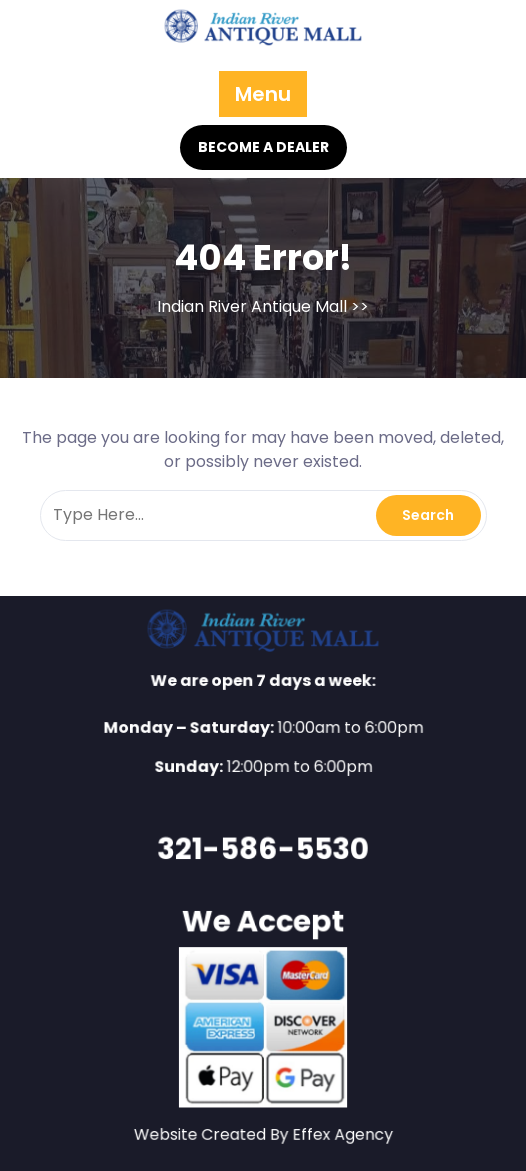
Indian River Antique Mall (252, 306)
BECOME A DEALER (263, 147)
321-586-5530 (263, 848)
